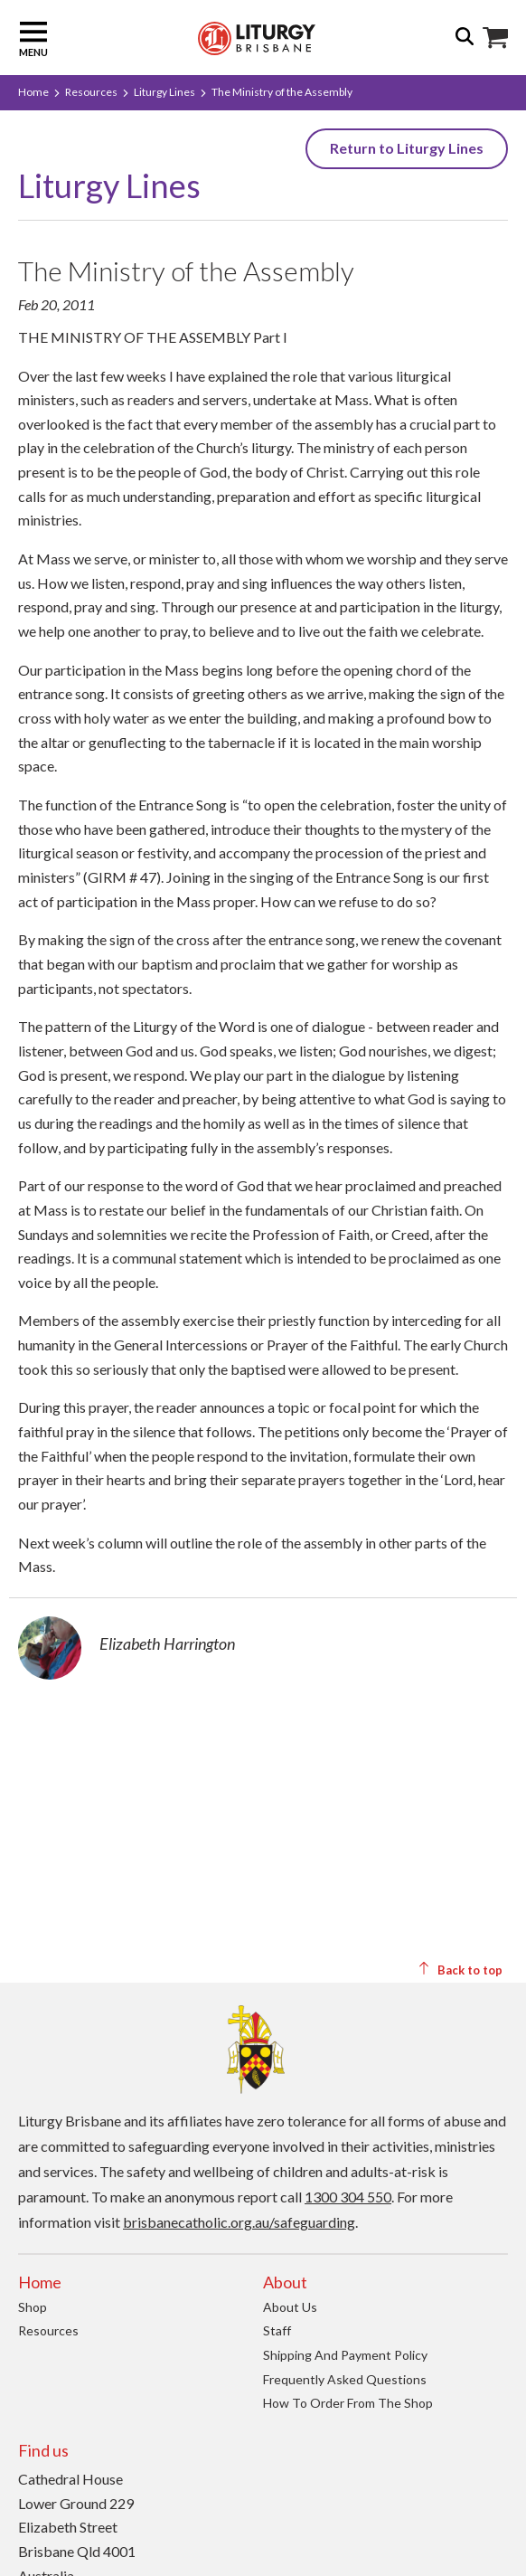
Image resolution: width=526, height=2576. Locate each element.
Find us (43, 2450)
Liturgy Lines (164, 92)
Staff (277, 2330)
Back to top (460, 1969)
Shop (32, 2307)
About (285, 2282)
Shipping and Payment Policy (345, 2355)
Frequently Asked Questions (345, 2379)
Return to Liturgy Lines (407, 147)
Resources (91, 92)
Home (33, 92)
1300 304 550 (348, 2196)
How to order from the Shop (348, 2402)
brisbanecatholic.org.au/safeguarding (239, 2221)
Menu (33, 37)
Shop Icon (495, 38)
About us (290, 2307)
